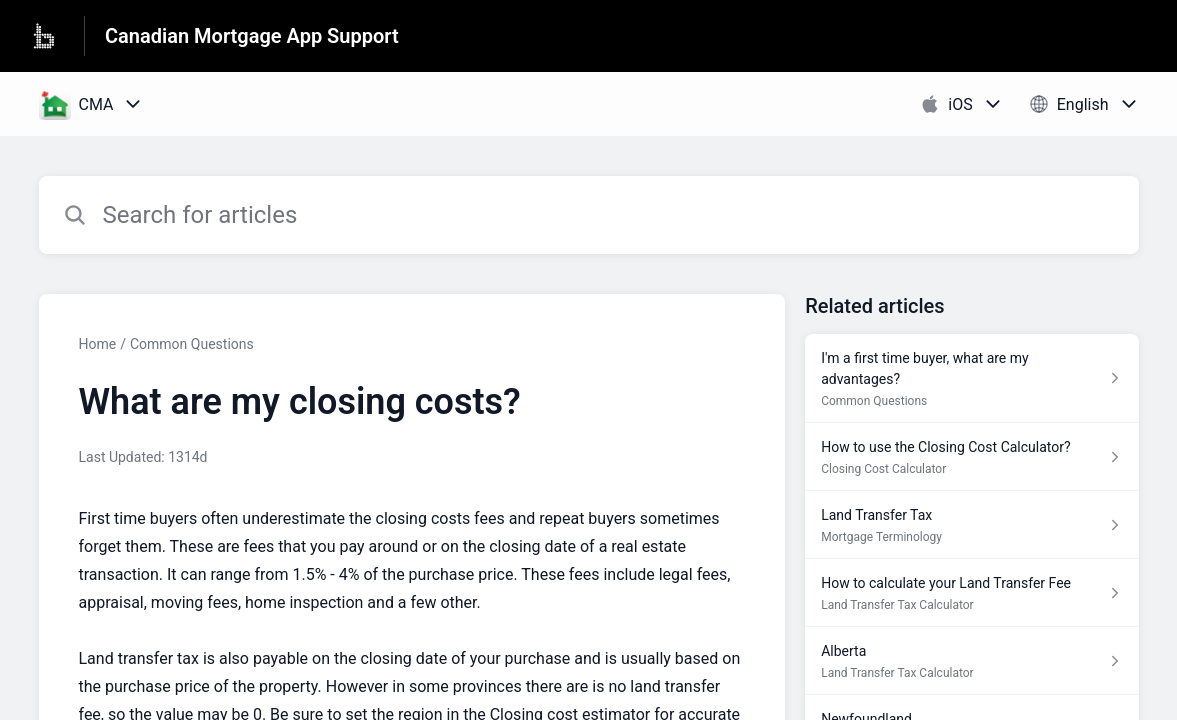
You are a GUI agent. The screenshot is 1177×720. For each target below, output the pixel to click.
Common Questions (192, 344)
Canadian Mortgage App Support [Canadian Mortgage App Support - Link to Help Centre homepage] (252, 36)
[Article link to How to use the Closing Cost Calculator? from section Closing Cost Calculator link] (971, 457)
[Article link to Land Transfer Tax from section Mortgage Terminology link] (971, 525)
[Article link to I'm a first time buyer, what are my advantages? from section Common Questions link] (971, 378)
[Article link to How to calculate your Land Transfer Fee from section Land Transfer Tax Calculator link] (971, 593)
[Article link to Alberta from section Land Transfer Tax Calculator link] (971, 661)
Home (98, 344)
